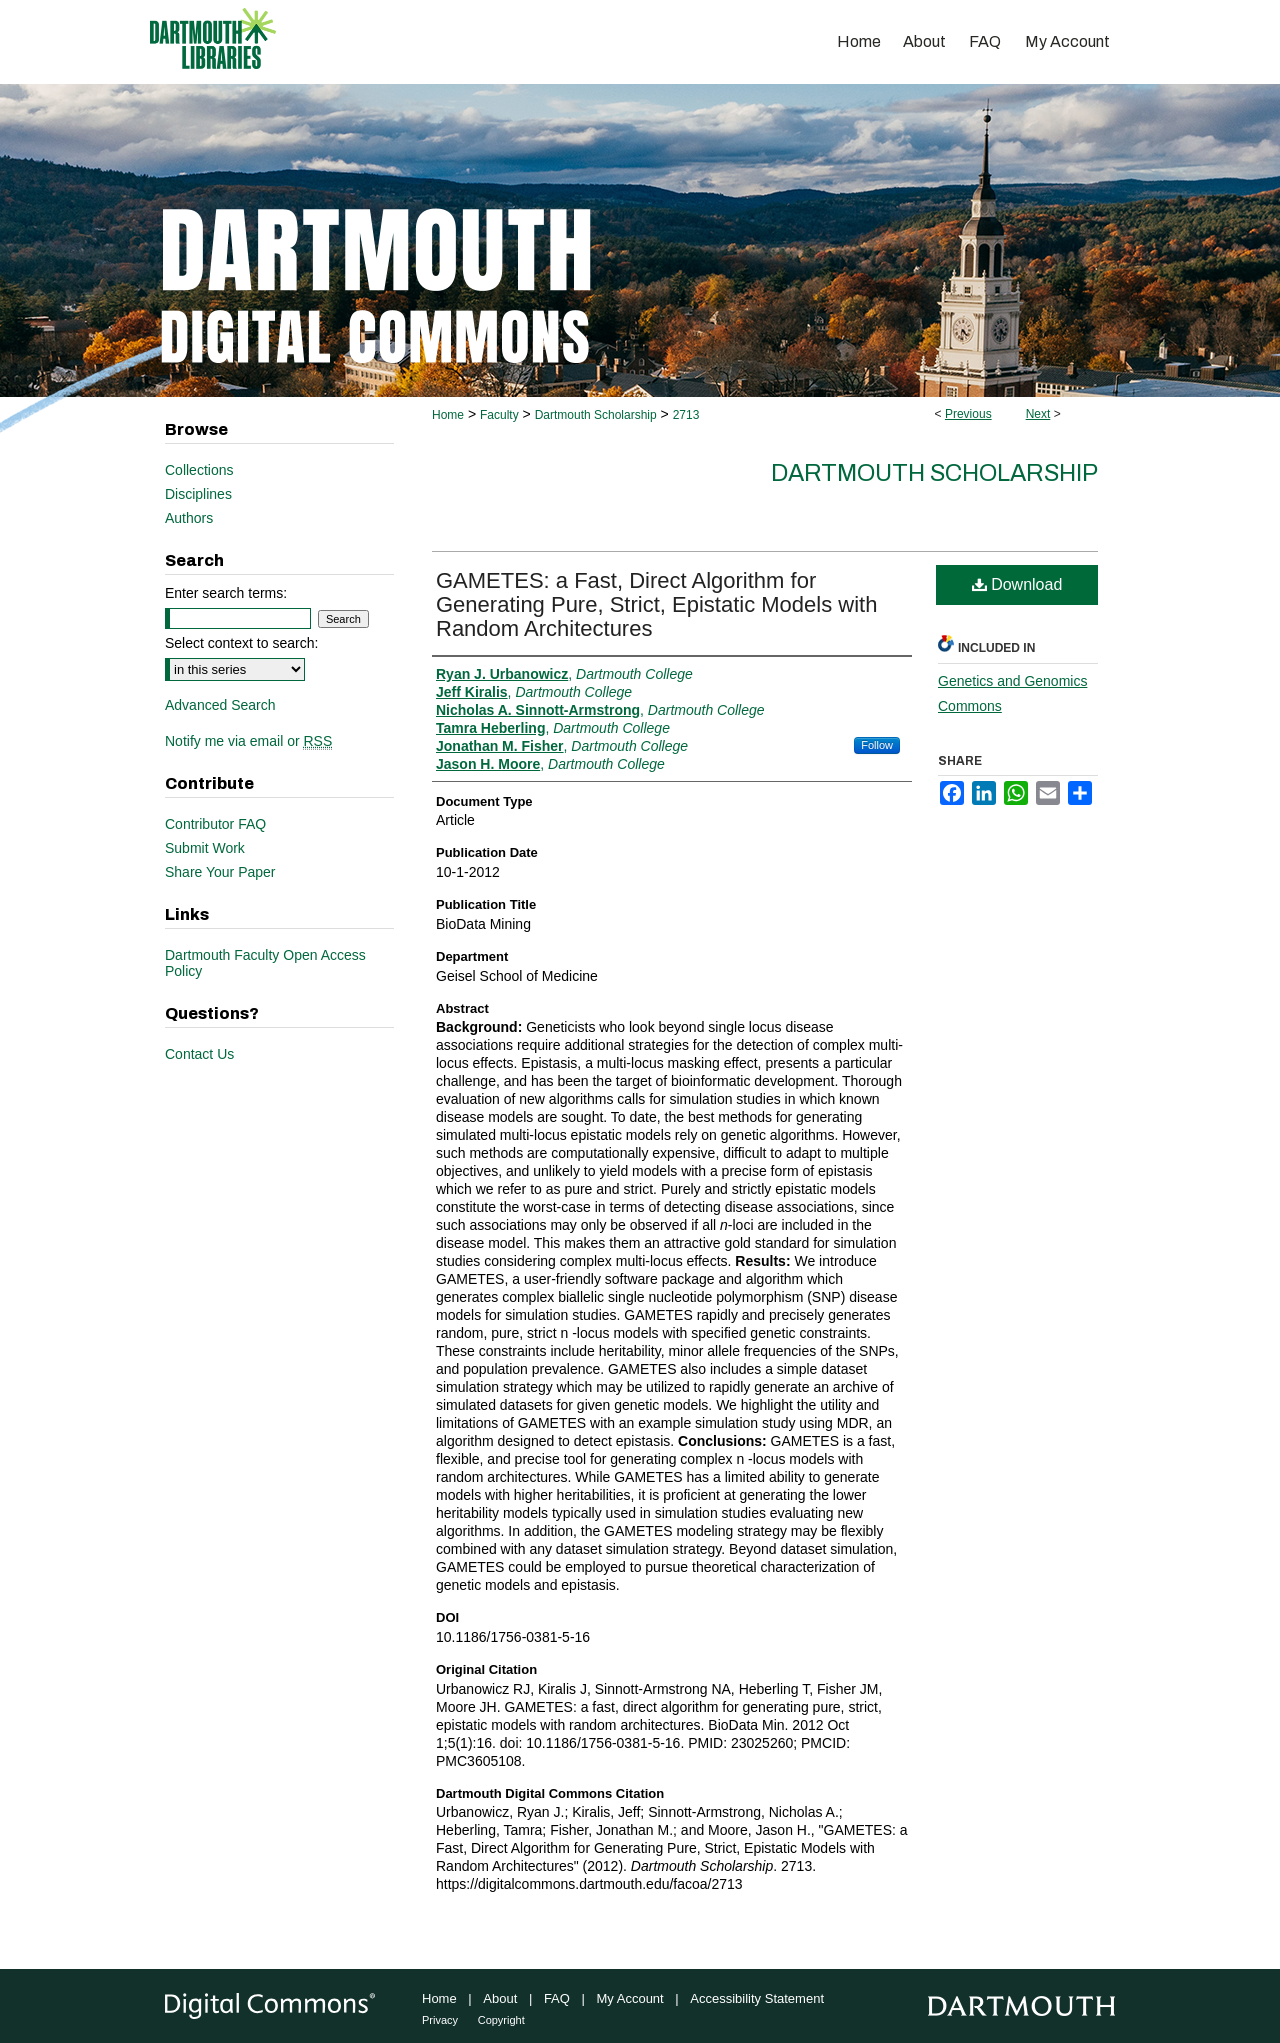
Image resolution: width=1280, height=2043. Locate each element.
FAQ (557, 1998)
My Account (630, 1998)
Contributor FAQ (215, 824)
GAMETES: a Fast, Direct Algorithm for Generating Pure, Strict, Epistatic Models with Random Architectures (656, 604)
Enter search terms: (226, 593)
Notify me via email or (248, 741)
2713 (686, 415)
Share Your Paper (220, 872)
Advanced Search (220, 705)
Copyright (501, 2020)
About (500, 1998)
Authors (189, 518)
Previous (968, 414)
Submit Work (205, 848)
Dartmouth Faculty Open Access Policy (265, 963)
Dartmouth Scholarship (596, 415)
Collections (199, 470)
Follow (877, 745)
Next (1038, 414)
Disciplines (198, 494)
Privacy (440, 2020)
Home (448, 415)
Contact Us (199, 1054)
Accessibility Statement (757, 1998)
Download (1017, 584)
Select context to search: (241, 643)
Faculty (499, 415)
